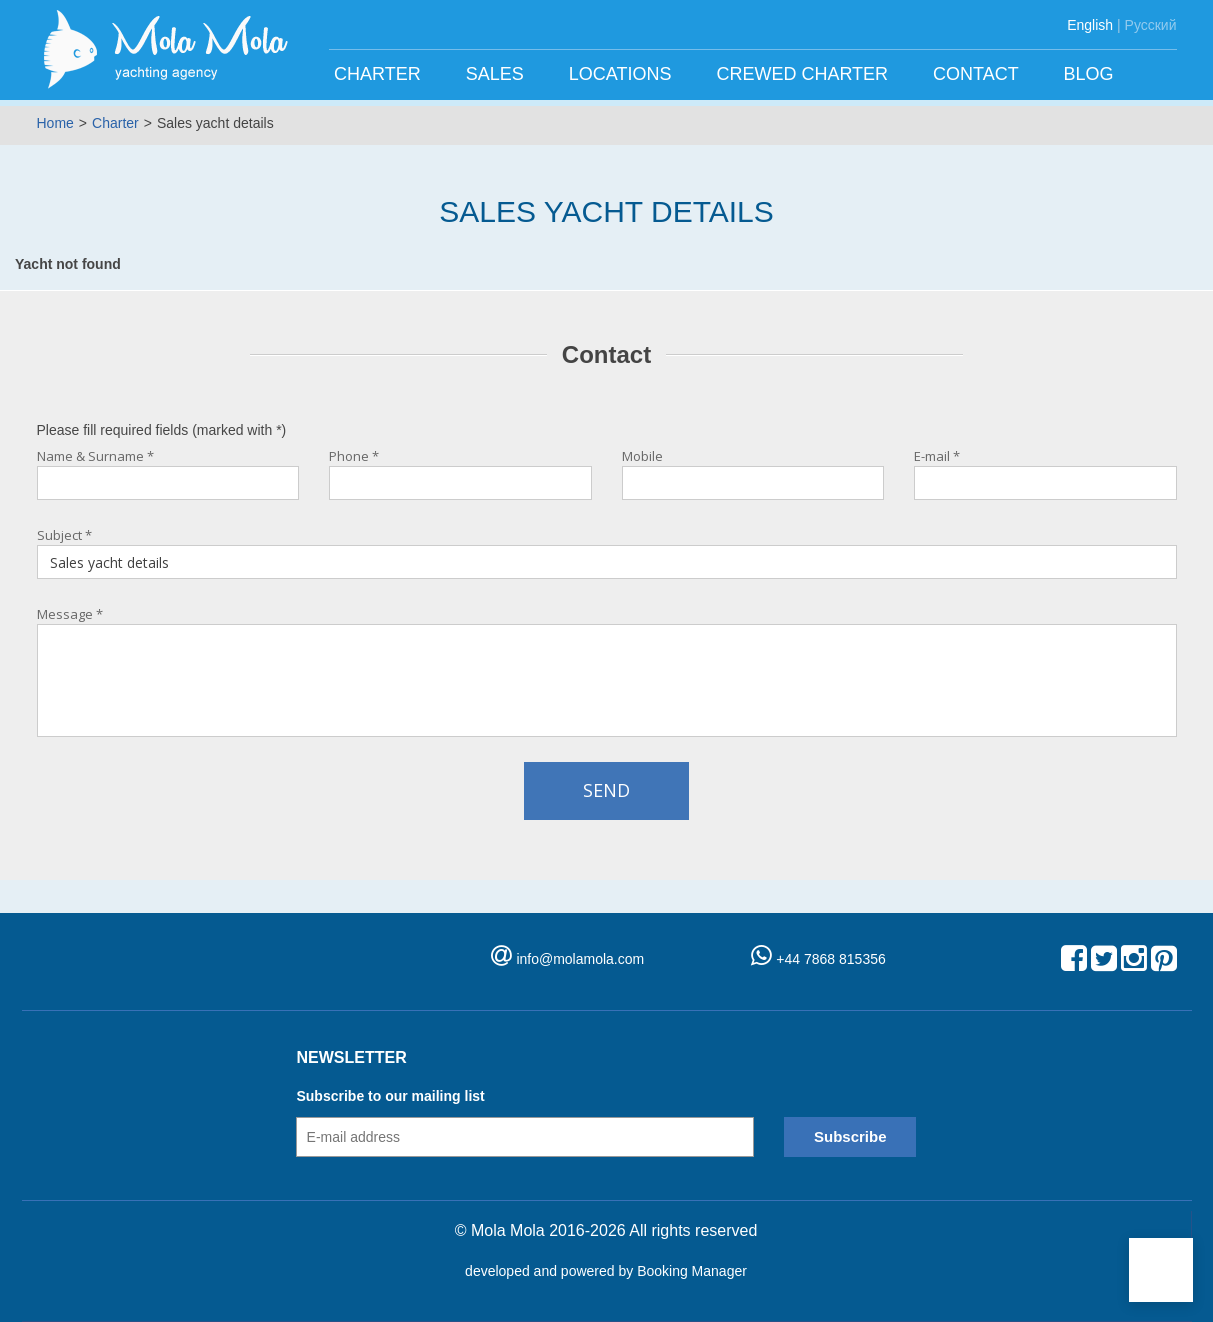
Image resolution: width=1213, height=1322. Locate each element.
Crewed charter (804, 74)
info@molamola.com (580, 959)
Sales (497, 74)
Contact (978, 74)
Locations (623, 74)
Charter (380, 74)
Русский (1151, 25)
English (1090, 25)
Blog (1090, 74)
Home (55, 123)
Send (606, 790)
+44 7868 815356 (818, 959)
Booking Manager (692, 1271)
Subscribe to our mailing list (390, 1096)
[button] (1161, 1270)
